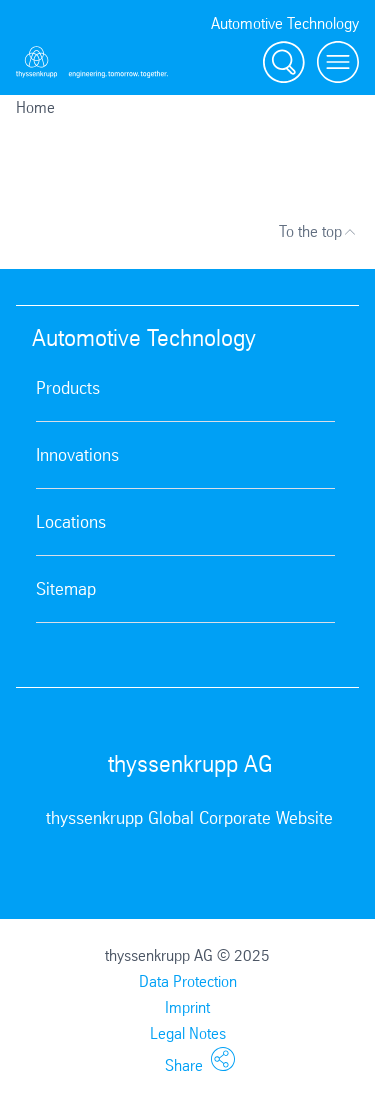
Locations (71, 522)
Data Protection (188, 981)
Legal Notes (188, 1033)
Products (68, 388)
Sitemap (66, 589)
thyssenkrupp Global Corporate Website (189, 818)
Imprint (187, 1007)
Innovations (77, 455)
